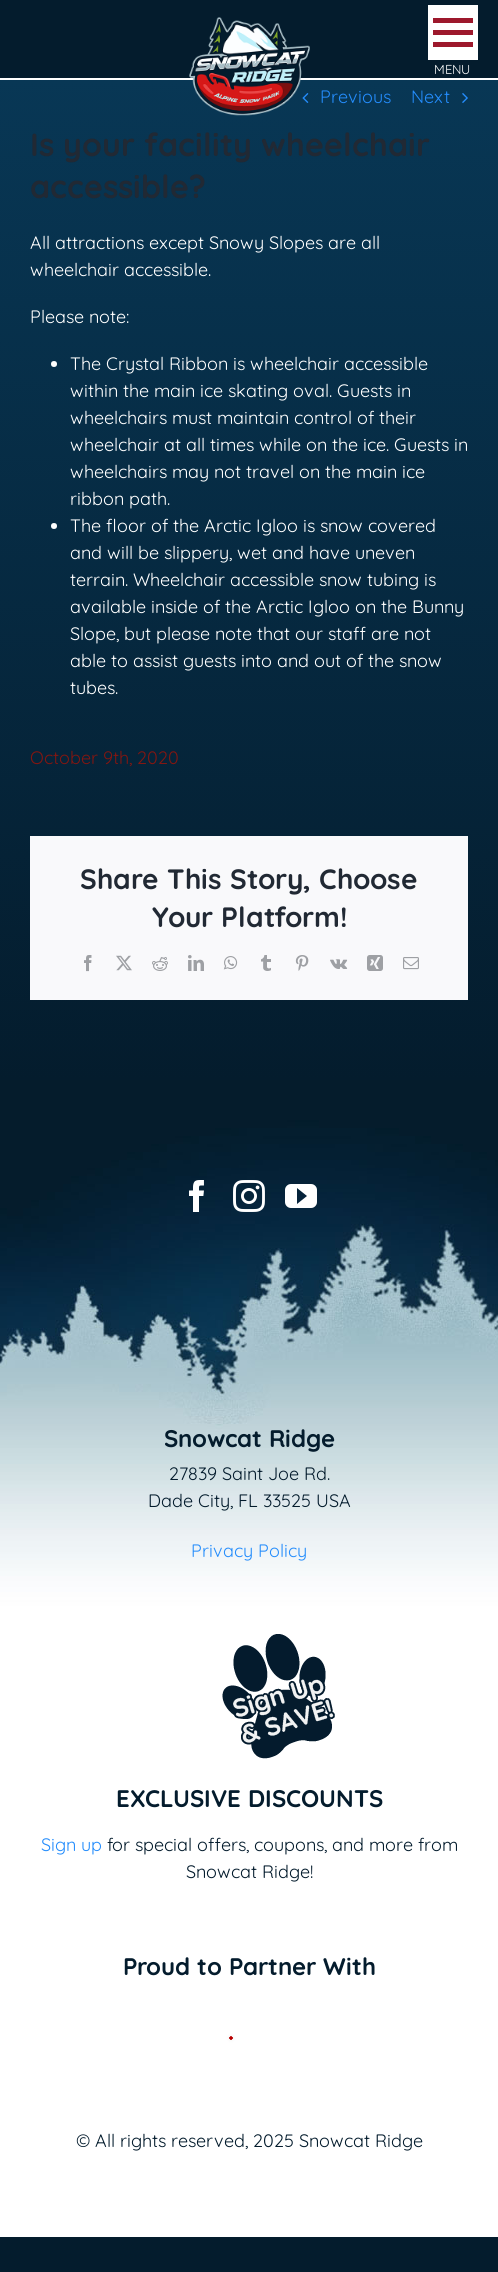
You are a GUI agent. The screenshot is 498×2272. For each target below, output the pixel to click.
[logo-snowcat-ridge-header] (249, 23)
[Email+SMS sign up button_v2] (249, 1620)
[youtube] (301, 1196)
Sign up (71, 1844)
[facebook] (197, 1196)
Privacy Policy (249, 1550)
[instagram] (249, 1196)
